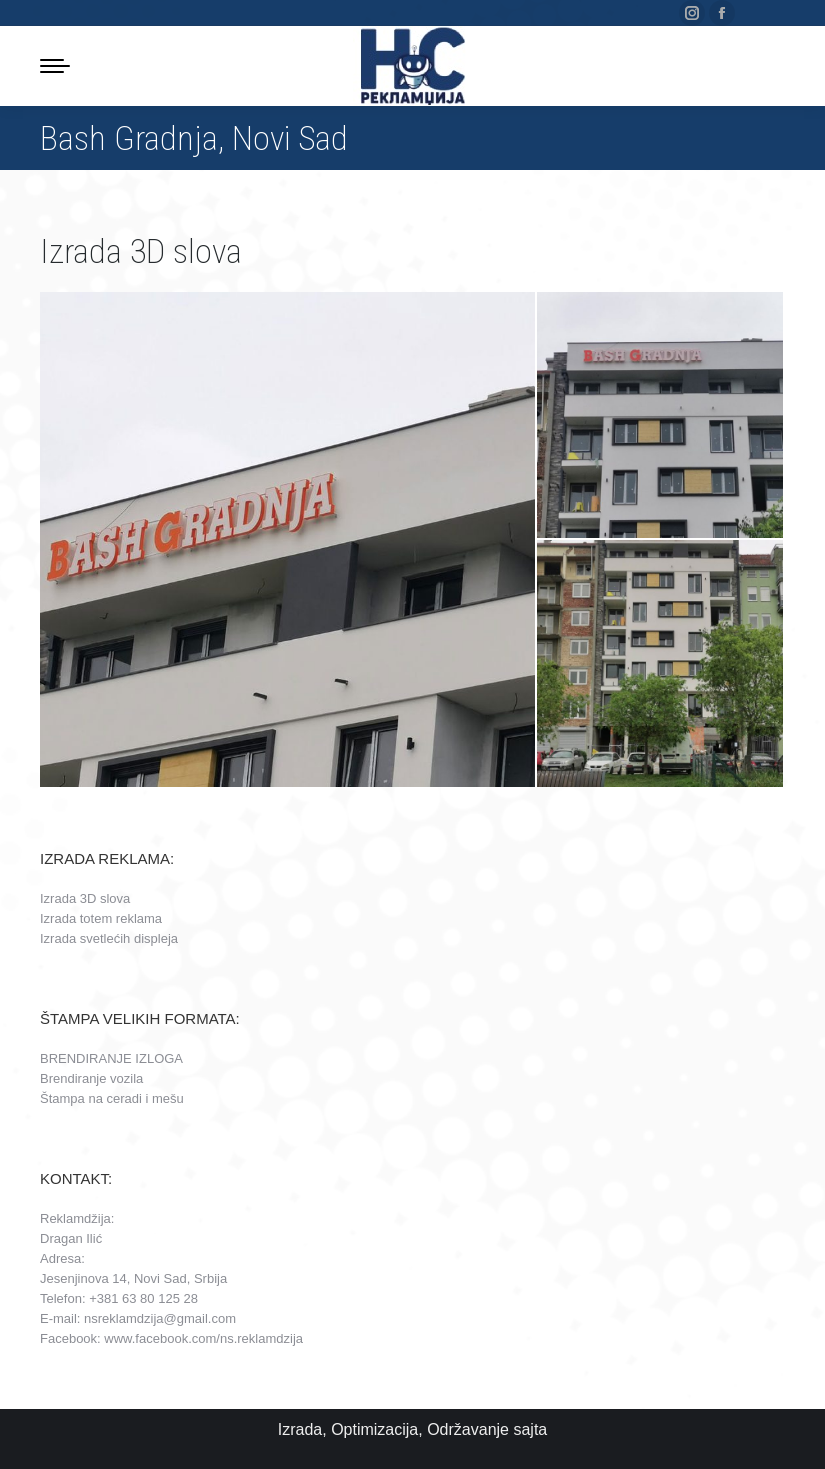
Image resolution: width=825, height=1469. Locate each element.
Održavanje (468, 1429)
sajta (530, 1429)
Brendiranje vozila (91, 1078)
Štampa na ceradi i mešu (112, 1098)
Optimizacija (374, 1429)
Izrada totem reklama (101, 918)
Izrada (300, 1429)
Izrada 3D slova (85, 898)
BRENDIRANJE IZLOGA (111, 1058)
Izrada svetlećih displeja (109, 938)
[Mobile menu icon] (55, 66)
